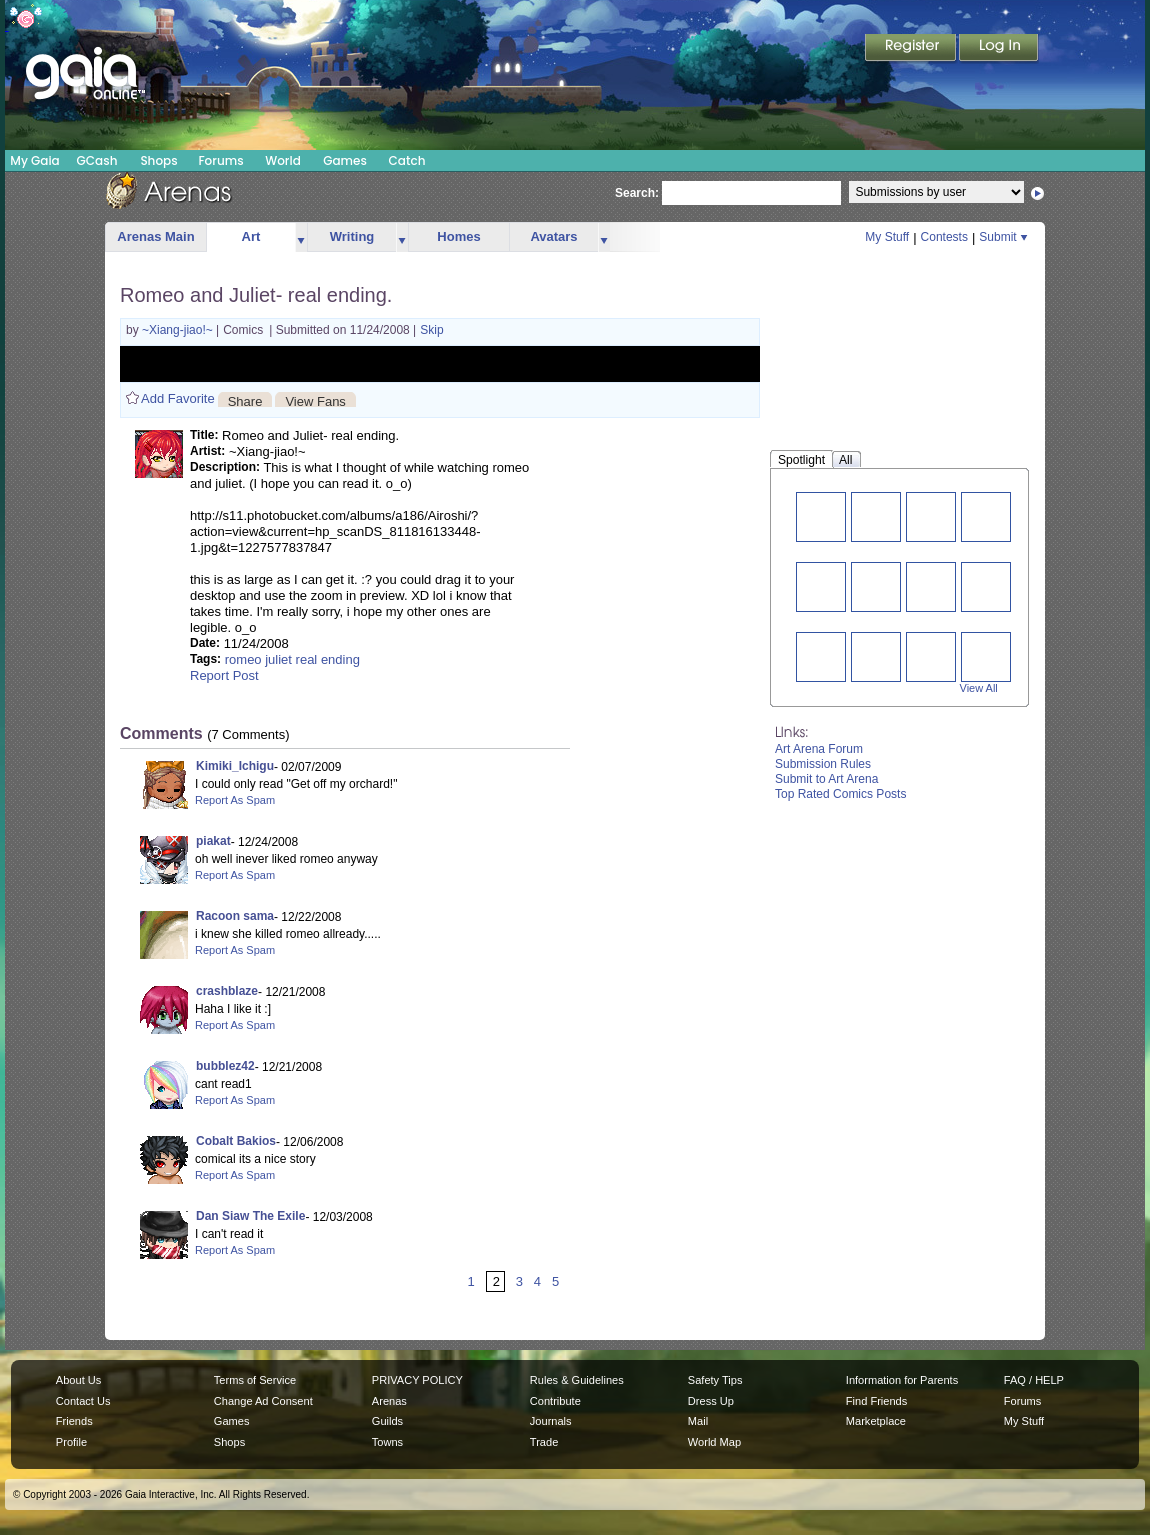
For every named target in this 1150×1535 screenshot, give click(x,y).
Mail (698, 1421)
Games (345, 160)
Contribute (555, 1401)
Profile (71, 1442)
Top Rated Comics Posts (840, 794)
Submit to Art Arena (826, 779)
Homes (458, 236)
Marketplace (876, 1421)
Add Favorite (178, 398)
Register (912, 49)
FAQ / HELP (1034, 1380)
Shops (158, 160)
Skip (431, 330)
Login (999, 49)
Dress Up (711, 1401)
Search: (637, 193)
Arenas (389, 1401)
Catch (407, 160)
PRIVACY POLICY (417, 1380)
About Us (78, 1380)
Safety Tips (715, 1380)
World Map (714, 1442)
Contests (944, 237)
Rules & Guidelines (577, 1380)
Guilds (387, 1421)
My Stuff (887, 237)
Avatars (553, 236)
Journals (551, 1421)
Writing (352, 236)
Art (251, 236)
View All (979, 688)
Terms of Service (255, 1380)
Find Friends (876, 1401)
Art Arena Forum (819, 749)
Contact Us (83, 1401)
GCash (97, 160)
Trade (544, 1442)
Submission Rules (823, 764)
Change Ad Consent (263, 1401)
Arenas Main (155, 236)
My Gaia (34, 160)
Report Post (224, 675)
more (301, 237)
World (283, 160)
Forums (220, 160)
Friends (74, 1421)
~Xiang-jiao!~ (179, 330)
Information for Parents (902, 1380)
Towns (387, 1442)
